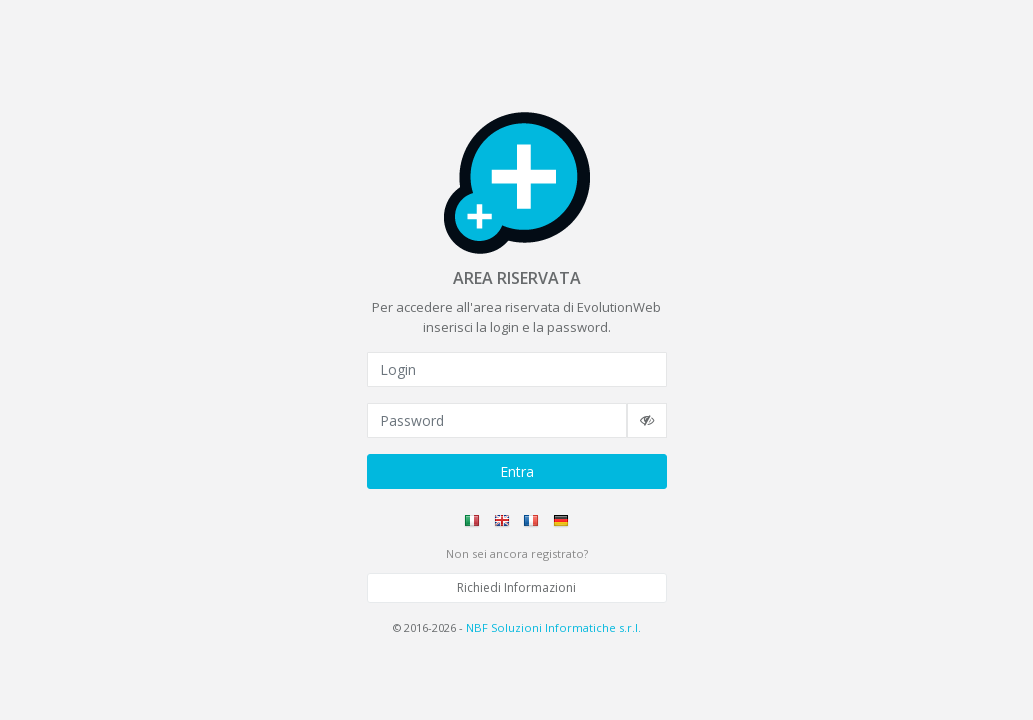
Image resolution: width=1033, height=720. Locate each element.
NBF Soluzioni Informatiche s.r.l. (553, 627)
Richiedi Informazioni (516, 587)
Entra (517, 471)
